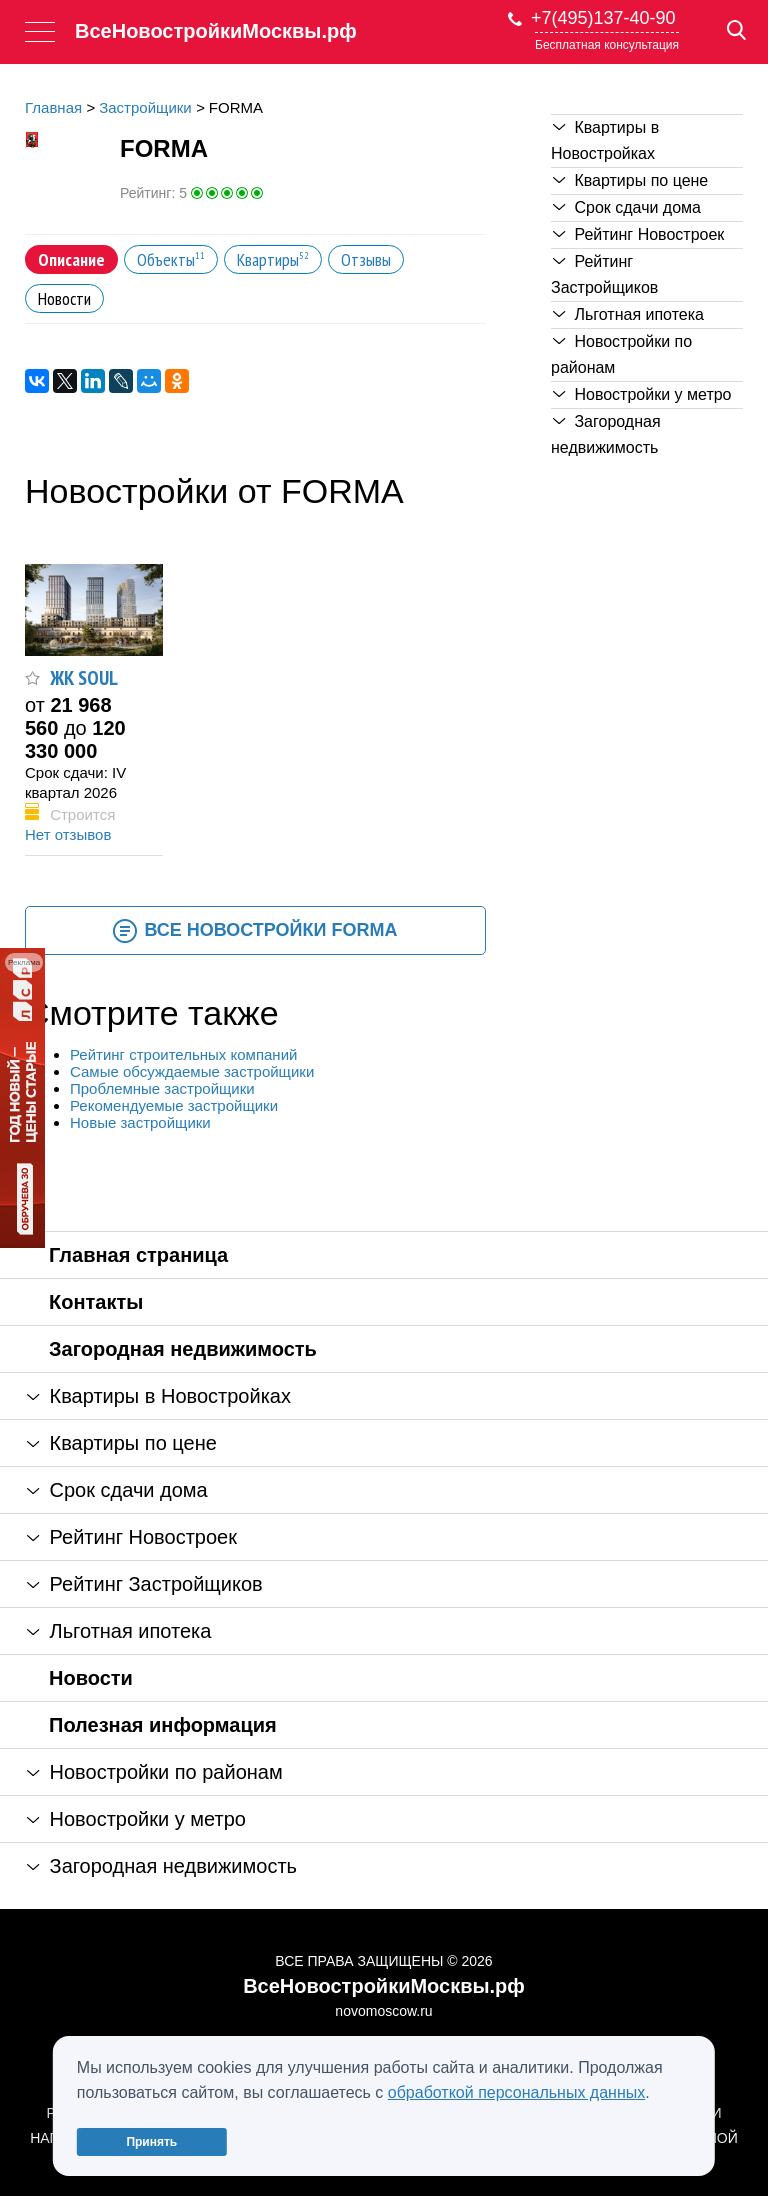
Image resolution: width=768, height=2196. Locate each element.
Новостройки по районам (621, 354)
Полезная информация (163, 1725)
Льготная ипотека (628, 314)
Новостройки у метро (642, 394)
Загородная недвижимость (606, 434)
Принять (151, 2142)
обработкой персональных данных (517, 2092)
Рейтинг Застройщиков (604, 274)
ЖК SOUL (84, 678)
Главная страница (138, 1255)
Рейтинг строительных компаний (183, 1054)
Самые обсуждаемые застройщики (192, 1071)
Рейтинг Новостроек (638, 234)
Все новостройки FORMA (255, 931)
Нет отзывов (68, 834)
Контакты (96, 1302)
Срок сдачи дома (627, 207)
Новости (91, 1678)
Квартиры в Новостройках (605, 140)
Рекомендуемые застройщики (174, 1105)
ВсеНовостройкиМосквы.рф (216, 31)
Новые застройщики (140, 1122)
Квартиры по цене (630, 180)
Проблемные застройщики (162, 1088)
